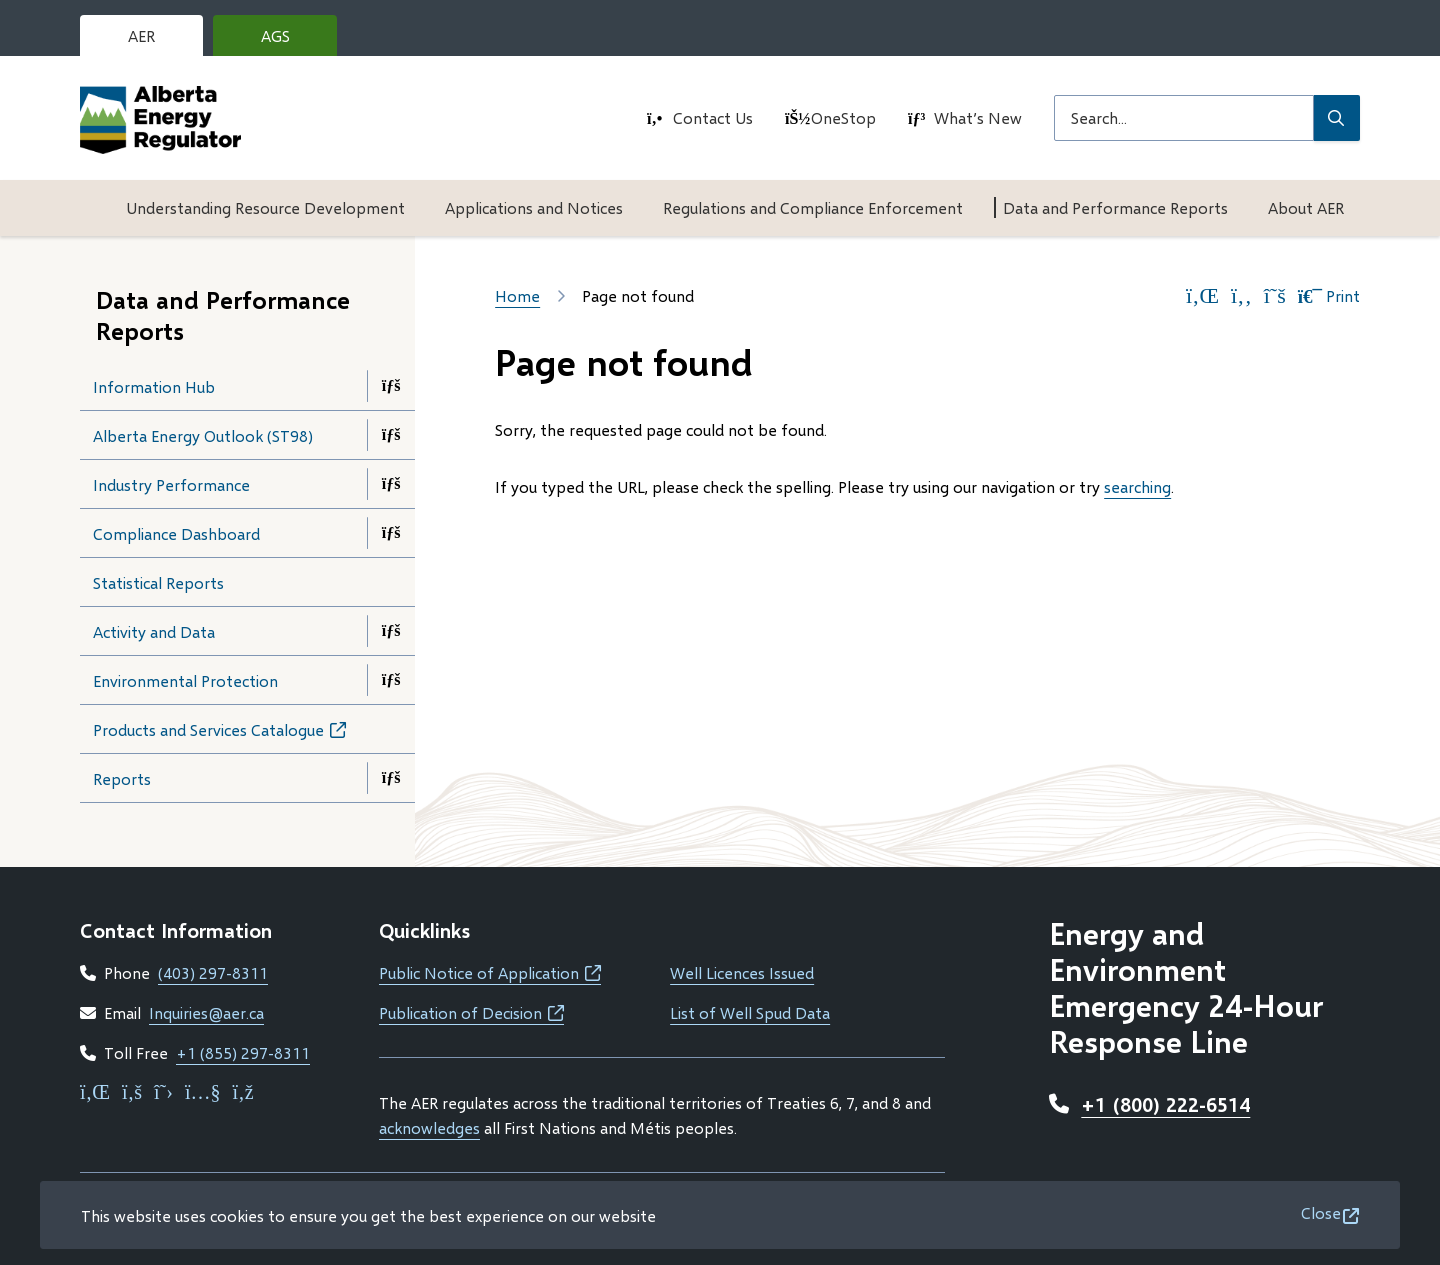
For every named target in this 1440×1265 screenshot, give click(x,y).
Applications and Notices (534, 207)
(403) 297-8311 (213, 972)
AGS (291, 41)
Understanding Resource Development (265, 207)
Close (1321, 1212)
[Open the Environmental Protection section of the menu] (391, 680)
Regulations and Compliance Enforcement (813, 207)
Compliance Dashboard (176, 533)
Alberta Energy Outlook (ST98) (203, 435)
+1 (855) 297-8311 (243, 1052)
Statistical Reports (158, 582)
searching (1137, 486)
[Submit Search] (1337, 118)
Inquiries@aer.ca (206, 1012)
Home (517, 295)
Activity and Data (154, 631)
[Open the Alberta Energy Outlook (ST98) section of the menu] (391, 435)
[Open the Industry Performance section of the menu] (391, 484)
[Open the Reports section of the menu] (391, 778)
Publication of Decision (471, 1012)
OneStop (843, 117)
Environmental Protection (185, 680)
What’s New (978, 117)
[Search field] (1184, 118)
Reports (122, 778)
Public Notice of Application (490, 972)
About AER (1306, 207)
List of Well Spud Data (750, 1012)
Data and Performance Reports (1115, 207)
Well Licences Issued (742, 972)
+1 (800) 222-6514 (1165, 1104)
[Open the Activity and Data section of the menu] (391, 631)
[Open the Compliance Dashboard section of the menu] (391, 533)
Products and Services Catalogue (238, 735)
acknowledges (429, 1127)
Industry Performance (171, 484)
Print (1329, 296)
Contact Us (713, 117)
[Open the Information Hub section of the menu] (391, 386)
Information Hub (154, 386)
